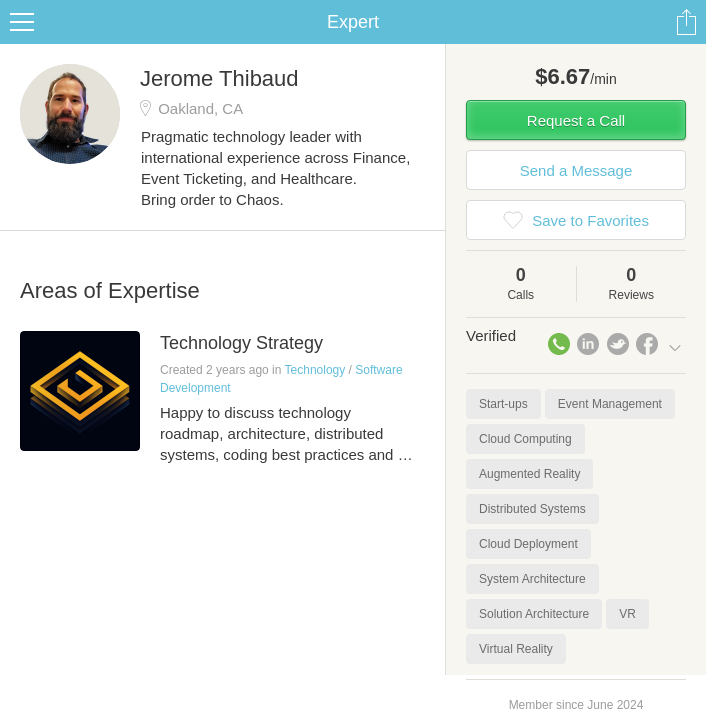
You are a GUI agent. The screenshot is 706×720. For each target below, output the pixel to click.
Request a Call (576, 120)
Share (686, 22)
